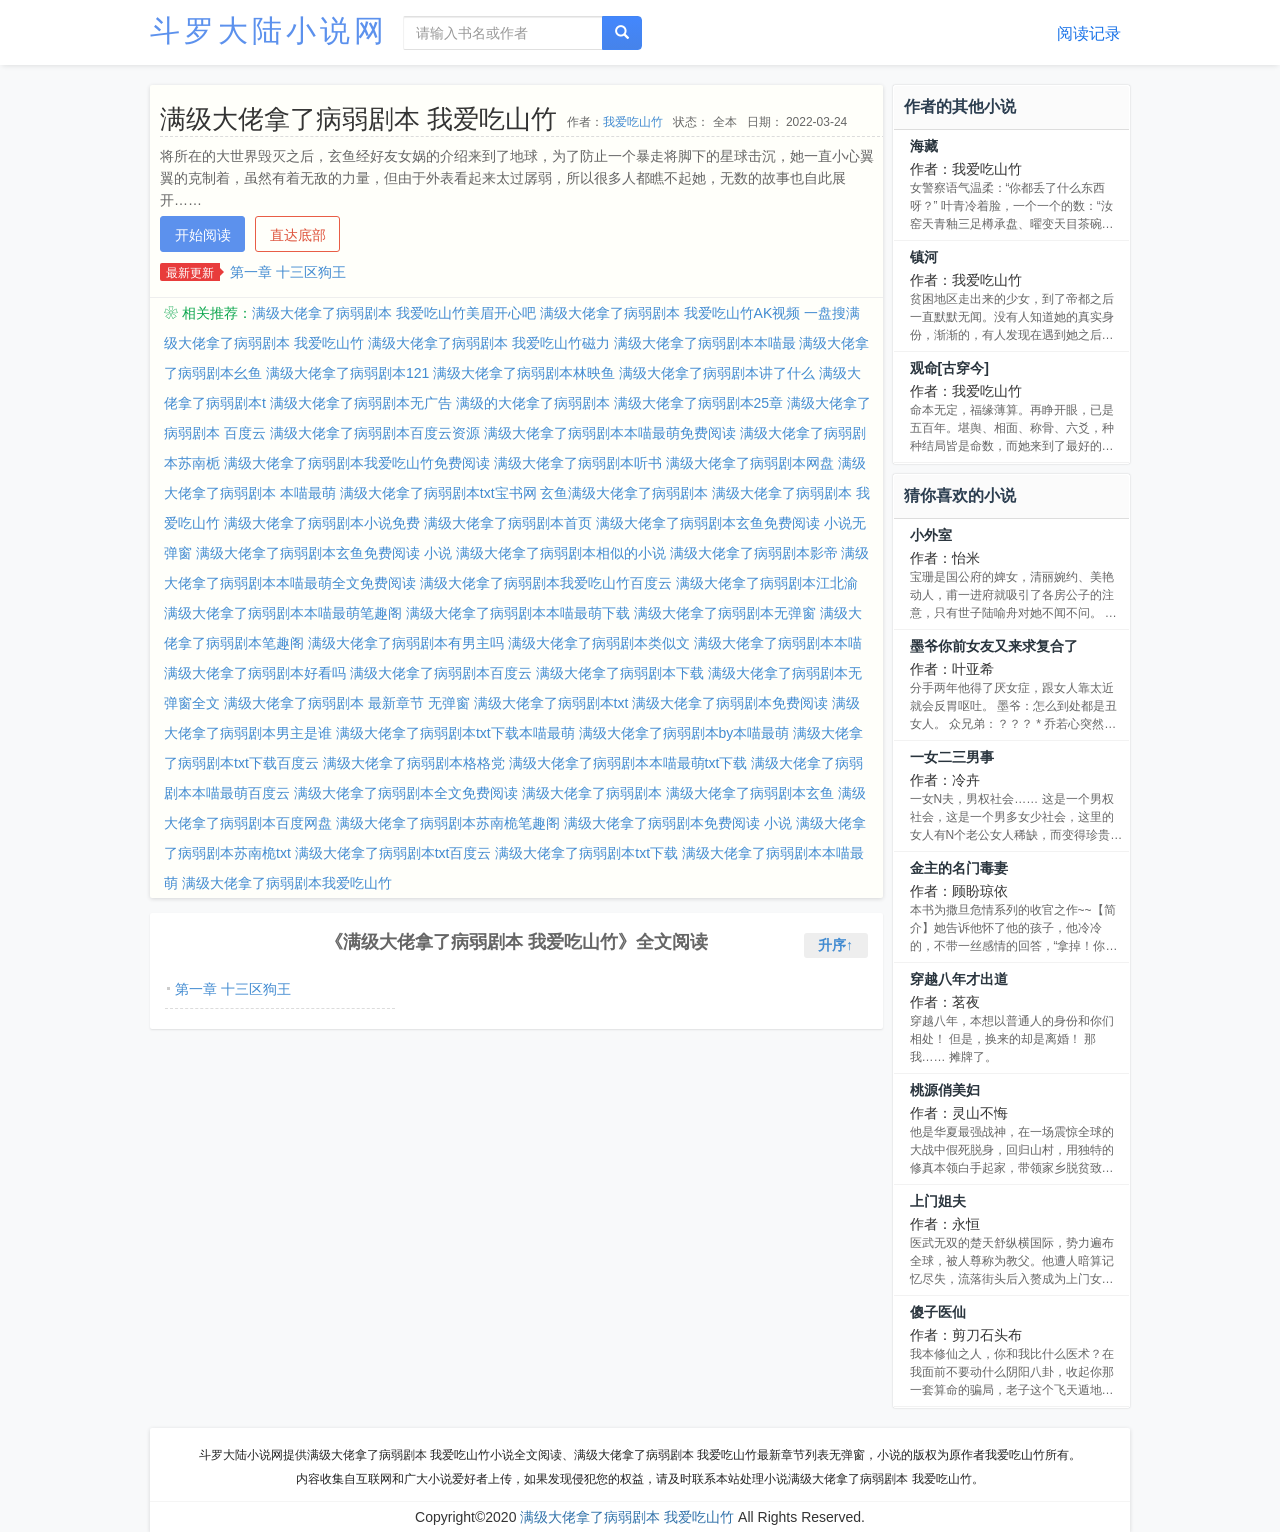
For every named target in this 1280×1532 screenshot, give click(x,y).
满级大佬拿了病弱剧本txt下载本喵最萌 (455, 733)
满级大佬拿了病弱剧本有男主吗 (406, 643)
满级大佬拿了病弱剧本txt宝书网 (438, 493)
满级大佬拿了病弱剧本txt (551, 703)
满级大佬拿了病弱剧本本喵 (778, 643)
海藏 (924, 146)
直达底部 (298, 235)
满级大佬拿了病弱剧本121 (347, 373)
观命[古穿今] (949, 368)
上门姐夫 (938, 1201)
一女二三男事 (952, 757)
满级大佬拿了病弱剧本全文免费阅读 (406, 793)
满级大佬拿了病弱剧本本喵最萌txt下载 (628, 763)
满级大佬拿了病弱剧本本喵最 (705, 343)
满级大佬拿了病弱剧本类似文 (599, 643)
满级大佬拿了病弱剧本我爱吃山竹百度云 (546, 583)
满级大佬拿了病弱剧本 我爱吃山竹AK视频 (670, 313)
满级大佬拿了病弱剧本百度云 (441, 673)
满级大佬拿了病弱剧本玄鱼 (750, 793)
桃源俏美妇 (945, 1090)
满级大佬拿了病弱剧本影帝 (754, 553)
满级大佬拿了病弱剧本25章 (699, 403)
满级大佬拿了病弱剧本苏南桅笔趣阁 (448, 823)
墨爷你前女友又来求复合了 (994, 646)
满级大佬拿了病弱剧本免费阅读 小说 (678, 823)
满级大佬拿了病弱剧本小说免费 (322, 523)
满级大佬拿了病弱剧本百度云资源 (375, 433)
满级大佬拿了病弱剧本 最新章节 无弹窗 (347, 703)
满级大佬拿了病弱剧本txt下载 (586, 853)
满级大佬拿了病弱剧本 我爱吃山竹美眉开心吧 (394, 313)
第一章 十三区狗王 (288, 272)
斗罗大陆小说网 (269, 30)
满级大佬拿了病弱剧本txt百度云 (393, 853)
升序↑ (835, 945)
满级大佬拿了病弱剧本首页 (508, 523)
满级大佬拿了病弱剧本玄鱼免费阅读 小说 (324, 553)
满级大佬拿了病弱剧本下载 (620, 673)
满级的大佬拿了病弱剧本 (533, 403)
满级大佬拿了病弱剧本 (592, 793)
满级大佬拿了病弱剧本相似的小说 (561, 553)
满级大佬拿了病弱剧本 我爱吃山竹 (627, 1517)
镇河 (924, 257)
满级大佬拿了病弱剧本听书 (578, 463)
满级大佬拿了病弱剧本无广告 (361, 403)
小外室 (931, 535)
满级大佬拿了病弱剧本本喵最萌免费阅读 (610, 433)
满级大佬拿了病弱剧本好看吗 (255, 673)
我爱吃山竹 (633, 122)
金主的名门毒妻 (959, 868)
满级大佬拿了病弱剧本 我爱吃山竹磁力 (489, 343)
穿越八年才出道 (959, 979)
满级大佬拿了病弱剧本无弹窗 (725, 613)
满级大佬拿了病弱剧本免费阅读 (730, 703)
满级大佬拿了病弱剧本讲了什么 (717, 373)
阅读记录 (1089, 33)
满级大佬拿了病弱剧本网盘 (750, 463)
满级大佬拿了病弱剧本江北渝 (767, 583)
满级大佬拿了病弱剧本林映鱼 (524, 373)
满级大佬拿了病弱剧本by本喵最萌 (684, 733)
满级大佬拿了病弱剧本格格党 (414, 763)
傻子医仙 (938, 1312)
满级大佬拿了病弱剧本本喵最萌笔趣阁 (283, 613)
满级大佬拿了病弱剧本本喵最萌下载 (518, 613)
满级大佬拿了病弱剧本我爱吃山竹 (287, 883)
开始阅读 (203, 235)
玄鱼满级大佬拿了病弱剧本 (624, 493)
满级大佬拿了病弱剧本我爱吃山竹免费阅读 (357, 463)
